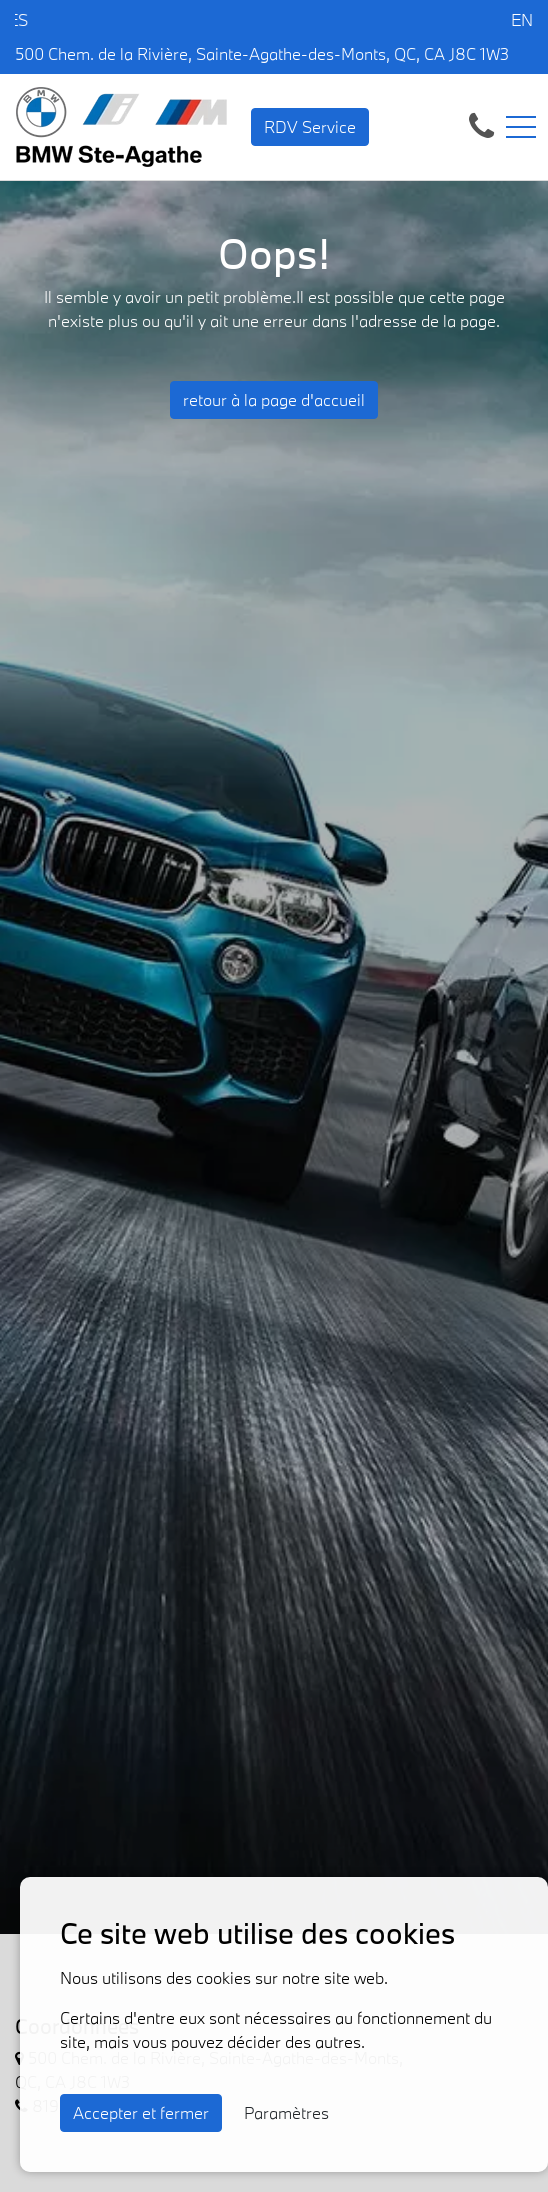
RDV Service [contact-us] (310, 126)
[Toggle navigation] (521, 127)
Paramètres (286, 2112)
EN (522, 19)
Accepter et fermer (141, 2112)
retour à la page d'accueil (274, 399)
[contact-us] (481, 124)
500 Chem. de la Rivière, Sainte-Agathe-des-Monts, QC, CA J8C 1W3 (262, 53)
